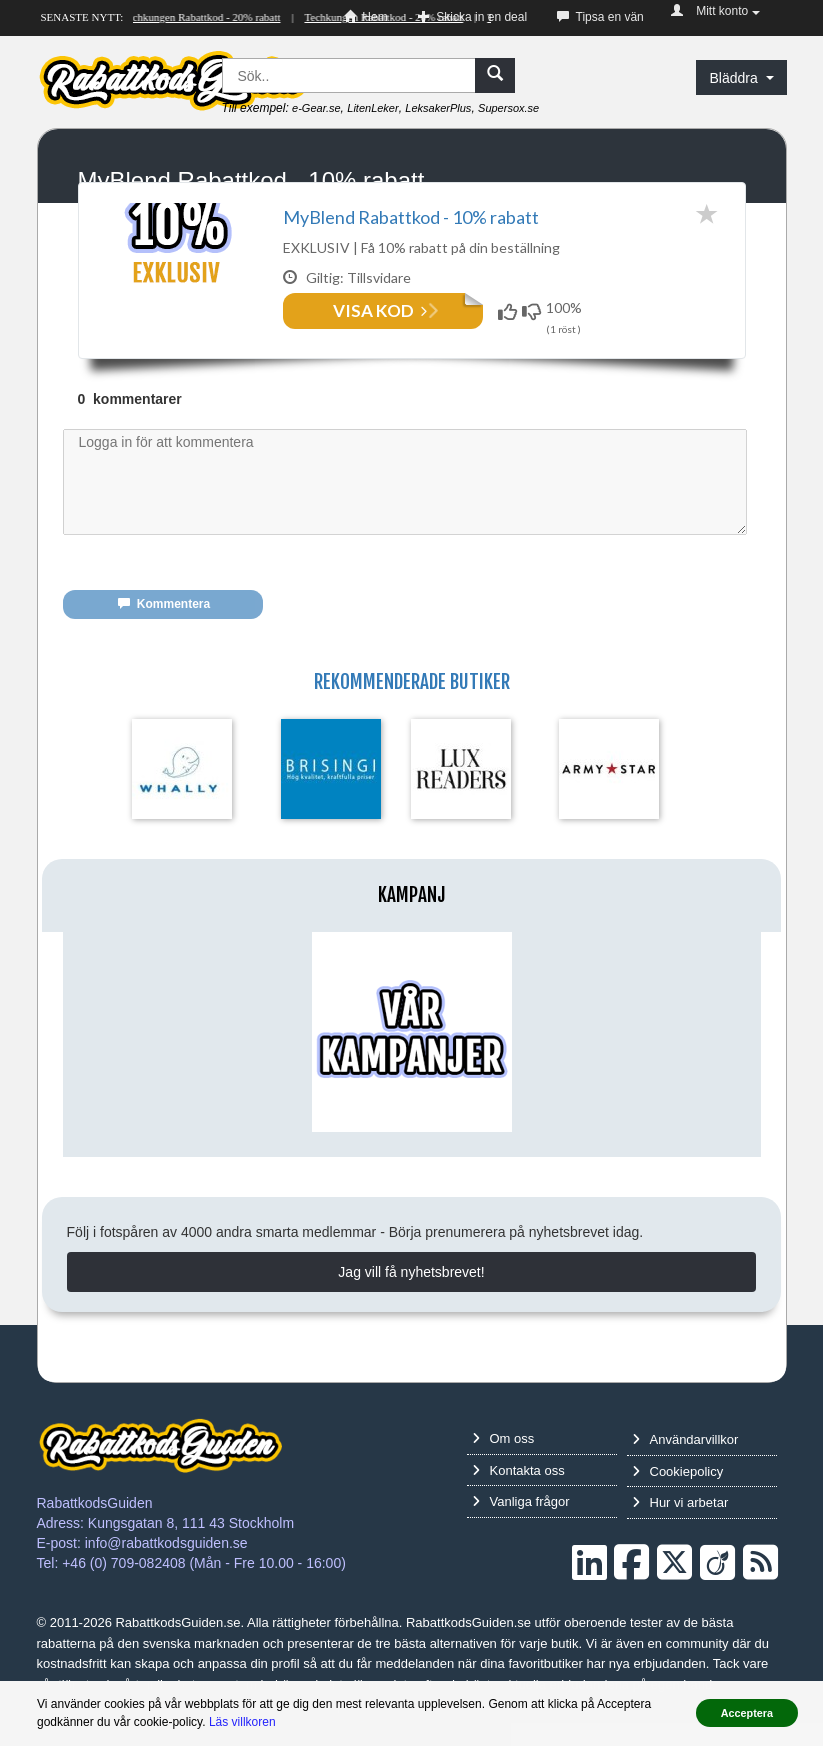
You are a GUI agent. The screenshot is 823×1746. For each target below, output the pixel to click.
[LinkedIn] (589, 1586)
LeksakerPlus (438, 108)
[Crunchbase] (717, 1586)
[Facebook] (631, 1586)
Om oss (503, 1461)
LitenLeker (372, 108)
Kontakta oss (518, 1493)
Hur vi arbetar (680, 1525)
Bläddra (741, 78)
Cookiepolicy (678, 1494)
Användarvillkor (685, 1462)
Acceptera (747, 1713)
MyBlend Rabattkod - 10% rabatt (411, 217)
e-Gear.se (316, 108)
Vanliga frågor (521, 1524)
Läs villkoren (242, 1722)
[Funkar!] (510, 311)
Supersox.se (508, 108)
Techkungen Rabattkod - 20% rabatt (203, 17)
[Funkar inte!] (534, 311)
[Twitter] (674, 1586)
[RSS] (760, 1586)
